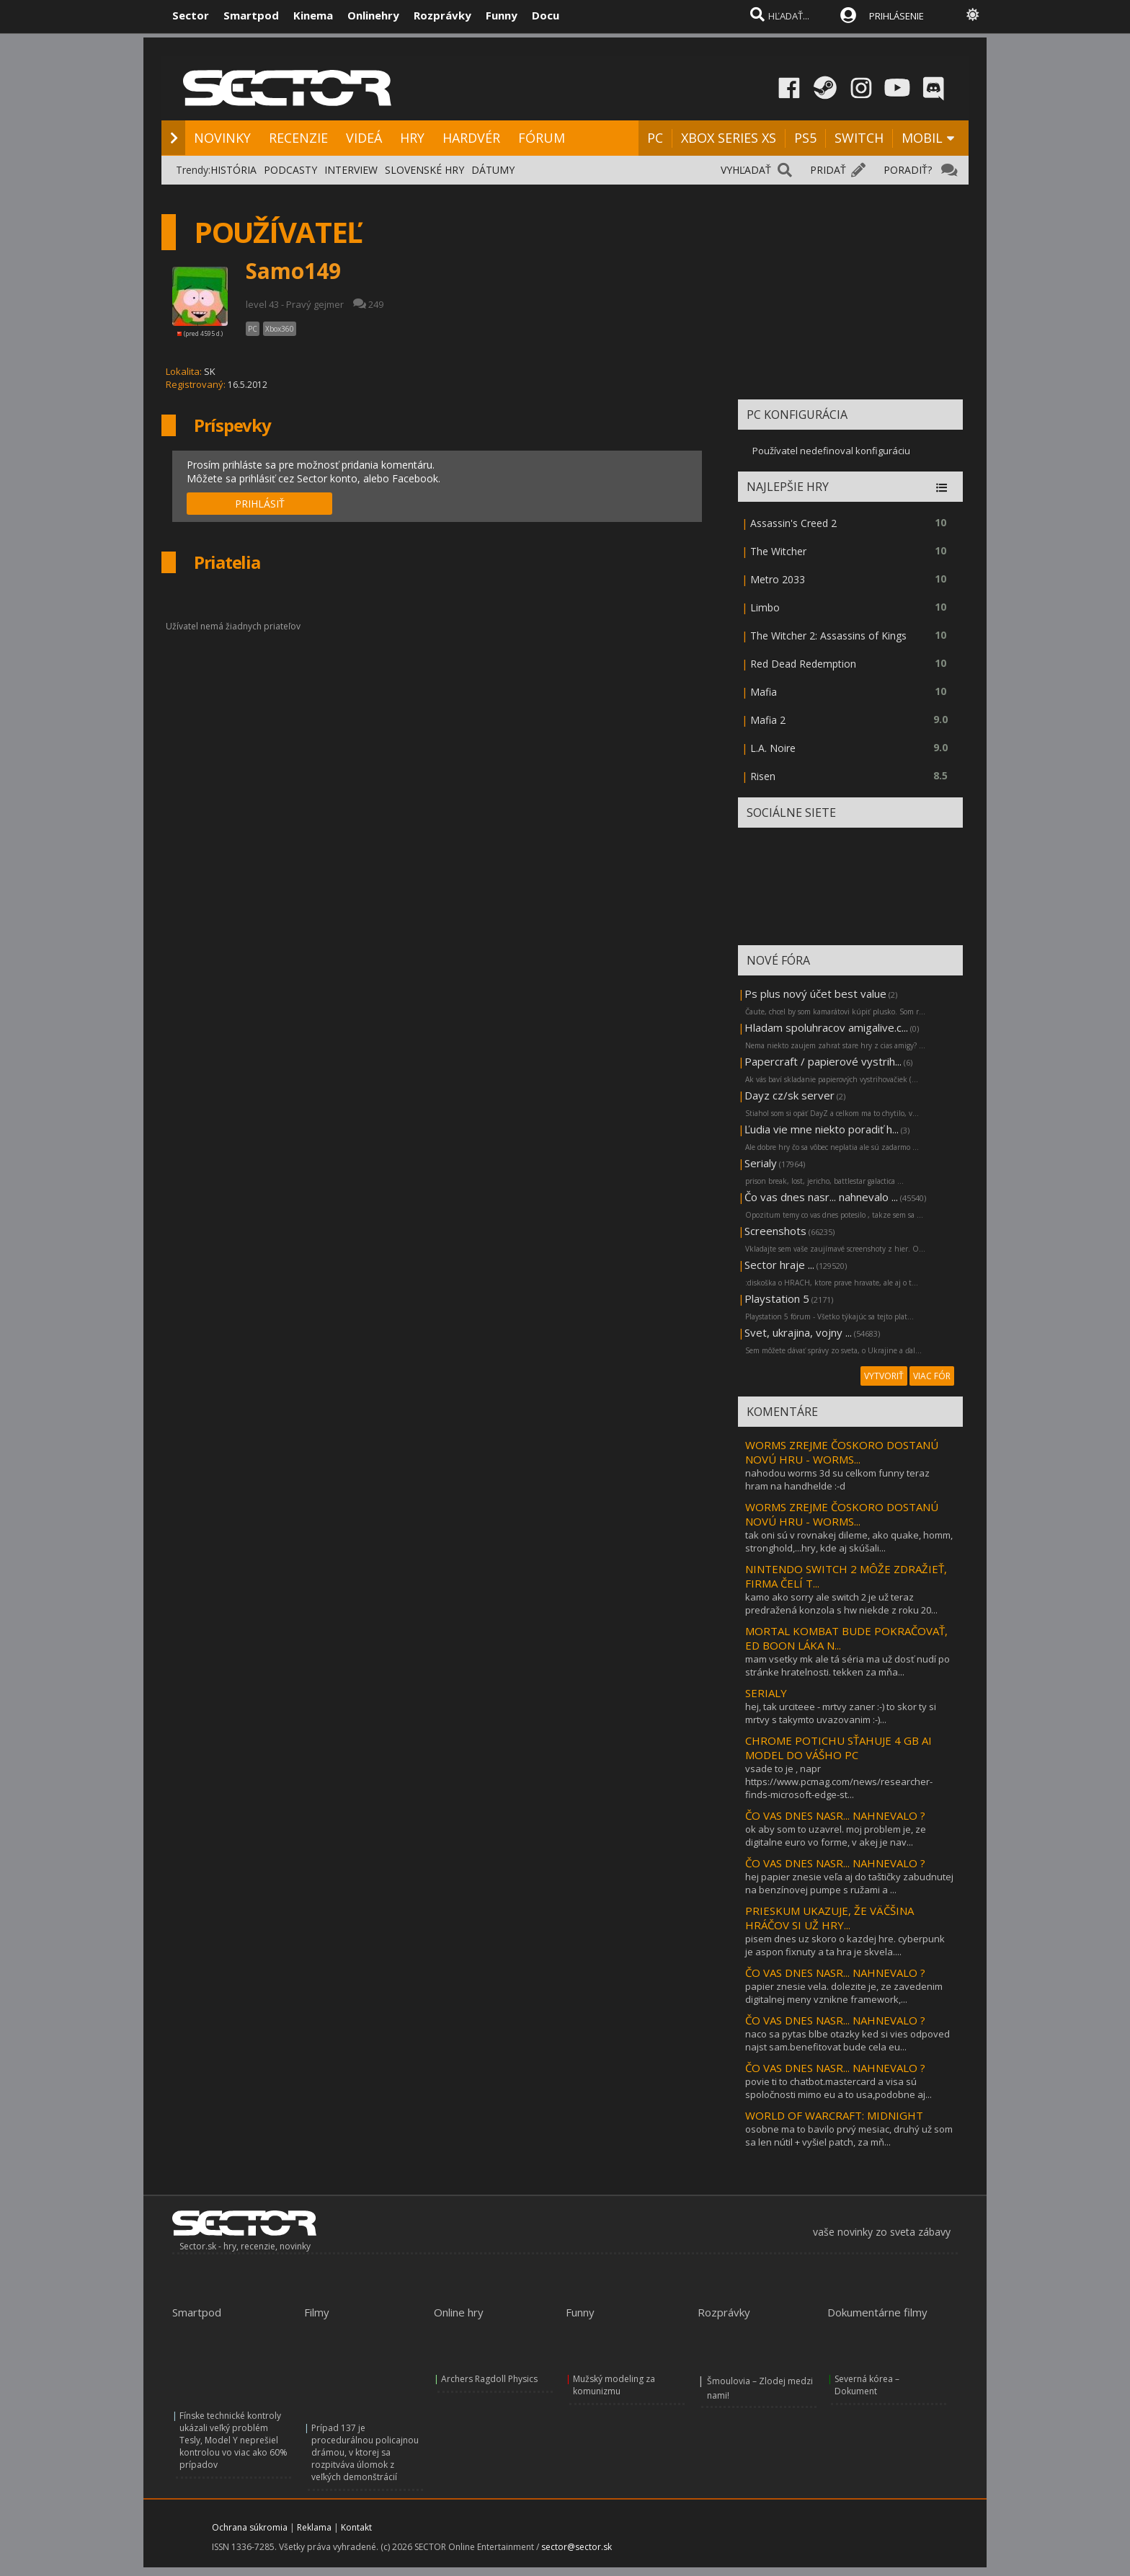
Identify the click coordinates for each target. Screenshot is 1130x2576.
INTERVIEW (351, 170)
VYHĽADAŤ (746, 170)
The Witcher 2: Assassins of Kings (828, 635)
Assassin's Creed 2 (793, 523)
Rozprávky (442, 15)
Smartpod (251, 15)
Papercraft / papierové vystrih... (823, 1061)
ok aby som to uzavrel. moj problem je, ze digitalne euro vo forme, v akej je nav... (835, 1836)
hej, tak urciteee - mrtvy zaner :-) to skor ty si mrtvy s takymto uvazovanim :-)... (840, 1713)
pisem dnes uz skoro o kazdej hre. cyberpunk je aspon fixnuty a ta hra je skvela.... (845, 1945)
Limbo (765, 607)
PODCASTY (290, 170)
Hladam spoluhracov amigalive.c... (826, 1027)
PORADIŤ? (908, 170)
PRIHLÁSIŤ (260, 503)
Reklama (314, 2527)
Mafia (763, 692)
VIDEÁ (364, 137)
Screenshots (775, 1230)
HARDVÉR (471, 137)
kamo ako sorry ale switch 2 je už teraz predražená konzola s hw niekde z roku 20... (841, 1603)
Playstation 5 (776, 1298)
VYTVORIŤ (884, 1376)
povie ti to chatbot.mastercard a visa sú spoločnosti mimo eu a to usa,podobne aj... (838, 2088)
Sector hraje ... (779, 1264)
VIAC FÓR (932, 1376)
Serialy (760, 1163)
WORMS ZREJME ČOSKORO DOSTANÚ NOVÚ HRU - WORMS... (841, 1452)
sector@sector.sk (576, 2547)
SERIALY (766, 1693)
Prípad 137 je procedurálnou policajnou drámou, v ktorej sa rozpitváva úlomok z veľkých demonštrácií (365, 2452)
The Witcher (778, 551)
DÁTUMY (493, 170)
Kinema (313, 15)
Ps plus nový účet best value (815, 993)
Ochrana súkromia (250, 2527)
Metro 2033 (777, 579)
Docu (545, 15)
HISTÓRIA (233, 170)
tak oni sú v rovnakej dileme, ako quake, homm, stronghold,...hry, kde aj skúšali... (849, 1541)
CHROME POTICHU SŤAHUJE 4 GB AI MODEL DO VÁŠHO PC (838, 1747)
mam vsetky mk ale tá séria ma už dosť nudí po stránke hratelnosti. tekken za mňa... (847, 1665)
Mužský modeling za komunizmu (614, 2385)
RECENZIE (298, 137)
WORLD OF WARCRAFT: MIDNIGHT (834, 2115)
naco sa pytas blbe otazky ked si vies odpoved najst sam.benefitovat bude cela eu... (847, 2040)
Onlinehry (373, 15)
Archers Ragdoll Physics (489, 2379)
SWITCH (859, 137)
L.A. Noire (773, 748)
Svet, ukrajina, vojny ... (798, 1332)
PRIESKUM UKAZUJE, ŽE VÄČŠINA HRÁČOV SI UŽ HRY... (829, 1917)
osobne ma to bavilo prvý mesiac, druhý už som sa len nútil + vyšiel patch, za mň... (849, 2135)
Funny (501, 15)
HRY (412, 137)
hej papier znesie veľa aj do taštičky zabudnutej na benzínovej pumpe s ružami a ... (849, 1883)
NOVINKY (222, 137)
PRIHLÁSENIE (896, 15)
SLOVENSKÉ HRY (424, 170)
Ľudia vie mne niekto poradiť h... (821, 1129)
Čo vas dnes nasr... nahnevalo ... (821, 1197)
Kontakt (356, 2527)
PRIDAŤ (828, 170)
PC (655, 137)
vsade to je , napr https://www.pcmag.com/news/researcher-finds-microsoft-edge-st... (839, 1781)
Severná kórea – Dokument (867, 2385)
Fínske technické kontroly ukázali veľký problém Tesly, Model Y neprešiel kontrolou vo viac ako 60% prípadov (233, 2440)
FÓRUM (541, 137)
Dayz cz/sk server (789, 1095)
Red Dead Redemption (803, 663)
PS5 (805, 137)
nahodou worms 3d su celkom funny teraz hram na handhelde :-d (837, 1479)
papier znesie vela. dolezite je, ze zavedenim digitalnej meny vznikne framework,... (844, 1993)
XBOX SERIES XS (728, 137)
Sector (190, 15)
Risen (762, 776)
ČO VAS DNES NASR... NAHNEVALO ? (835, 1815)
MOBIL (922, 137)
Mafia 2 (768, 720)
